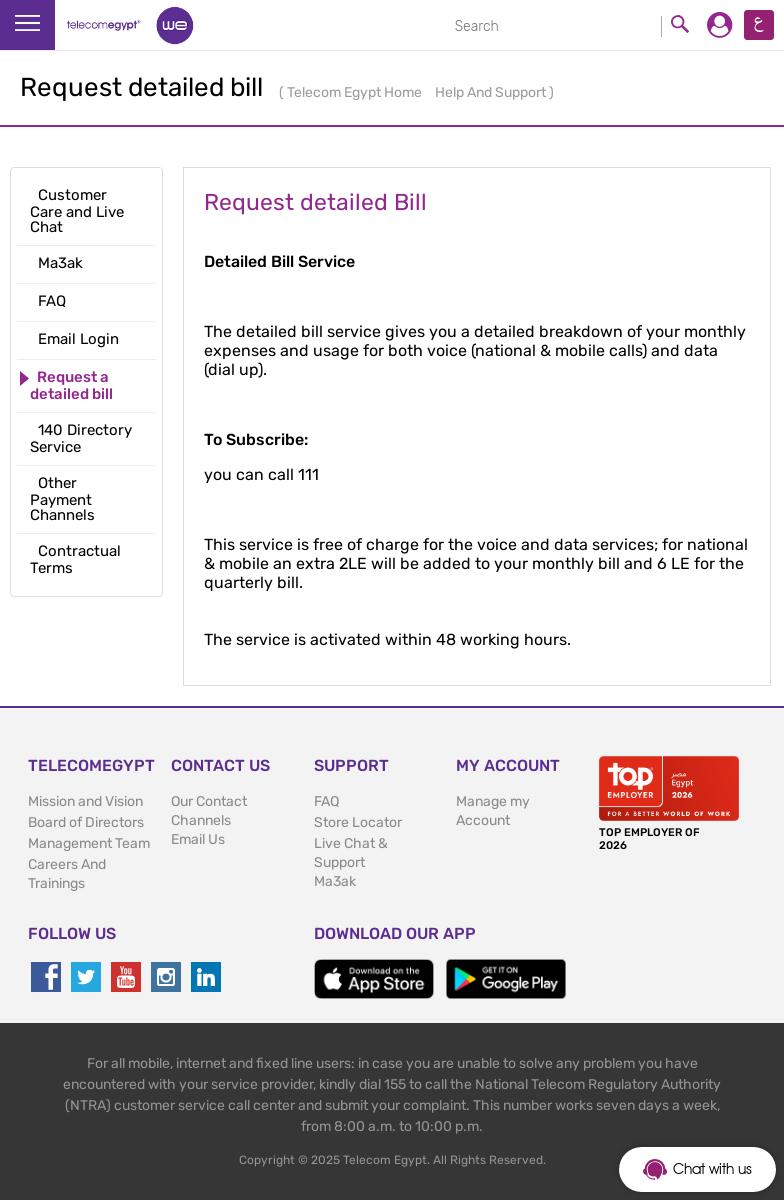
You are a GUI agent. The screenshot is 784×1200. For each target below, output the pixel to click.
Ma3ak (335, 881)
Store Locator (358, 822)
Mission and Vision (85, 801)
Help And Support (492, 92)
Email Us (198, 839)
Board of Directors (86, 822)
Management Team (89, 843)
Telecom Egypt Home (356, 92)
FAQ (326, 801)
